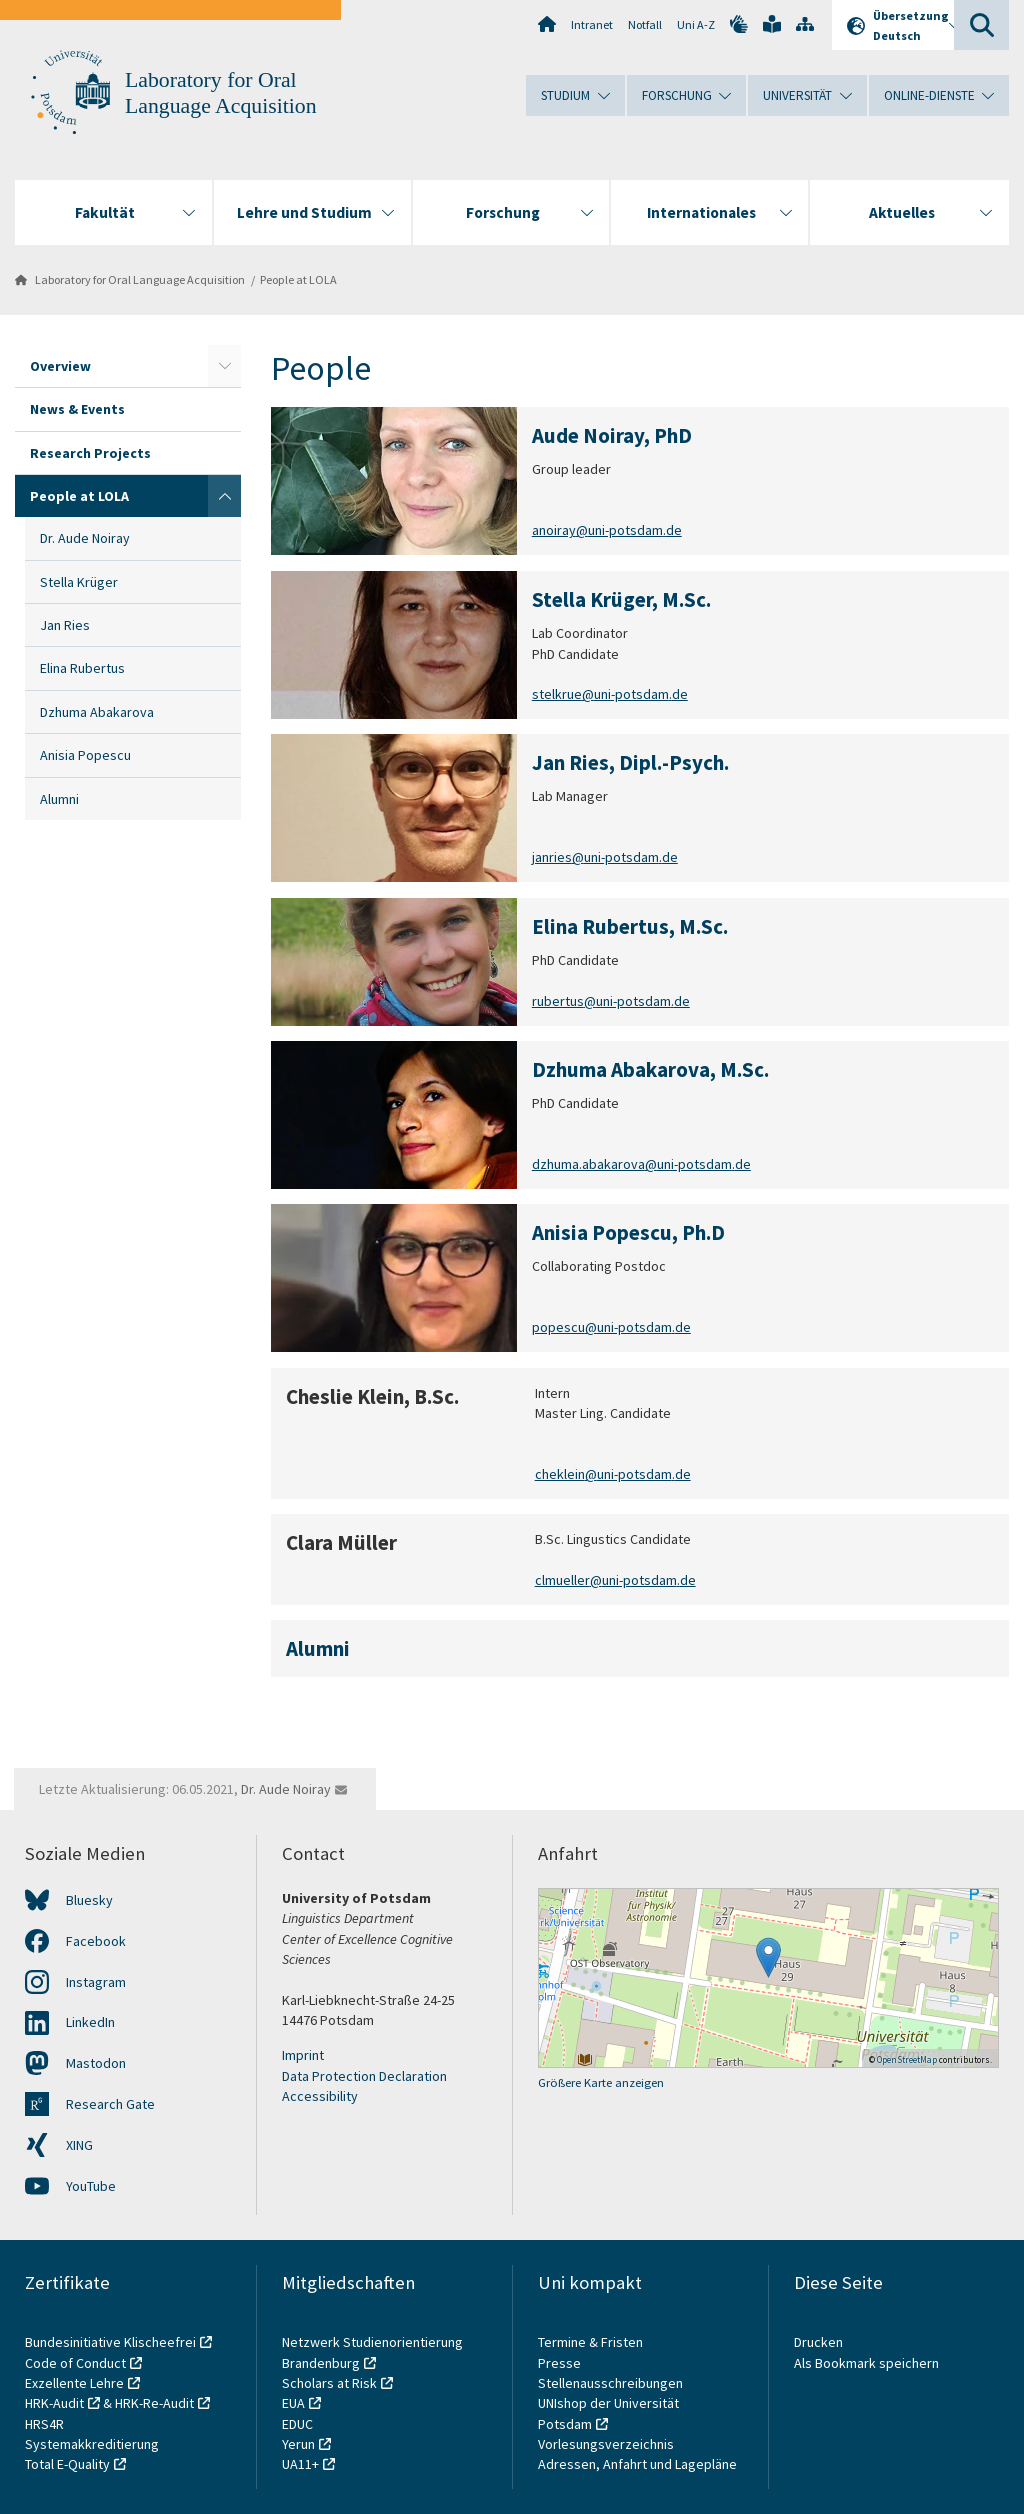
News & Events (77, 409)
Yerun (298, 2444)
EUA (293, 2403)
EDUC (297, 2424)
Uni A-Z (696, 24)
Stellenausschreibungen (610, 2383)
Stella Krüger (79, 582)
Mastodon (96, 2063)
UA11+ (300, 2464)
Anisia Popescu (85, 755)
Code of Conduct (75, 2363)
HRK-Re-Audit (154, 2403)
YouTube (91, 2186)
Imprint (303, 2055)
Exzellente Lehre (74, 2383)
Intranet (592, 24)
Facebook (96, 1941)
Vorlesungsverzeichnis (607, 2444)
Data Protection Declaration (364, 2076)
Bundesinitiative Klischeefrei (110, 2342)
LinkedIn (90, 2022)
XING (79, 2145)
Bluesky (89, 1900)
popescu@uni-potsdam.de (611, 1328)
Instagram (96, 1982)
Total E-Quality (67, 2464)
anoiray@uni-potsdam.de (607, 531)
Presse (561, 2363)
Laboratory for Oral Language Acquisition (140, 279)
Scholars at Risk (329, 2383)
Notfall (645, 24)
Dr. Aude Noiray (85, 538)
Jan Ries (65, 625)
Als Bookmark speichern (866, 2363)
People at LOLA (298, 279)
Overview (60, 366)
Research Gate (110, 2104)
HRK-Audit (54, 2403)
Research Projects (90, 453)
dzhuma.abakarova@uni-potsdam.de (641, 1164)
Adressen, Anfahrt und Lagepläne (637, 2464)
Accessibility (320, 2096)
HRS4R (44, 2424)
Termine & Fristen (592, 2342)
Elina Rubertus (82, 668)
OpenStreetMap (907, 2059)
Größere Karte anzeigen (601, 2082)
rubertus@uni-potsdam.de (611, 1001)
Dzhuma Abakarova (97, 712)
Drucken (818, 2342)
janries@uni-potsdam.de (605, 858)
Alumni (59, 799)
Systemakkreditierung (92, 2444)
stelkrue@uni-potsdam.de (610, 694)
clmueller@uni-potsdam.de (615, 1580)
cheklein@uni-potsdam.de (613, 1474)
